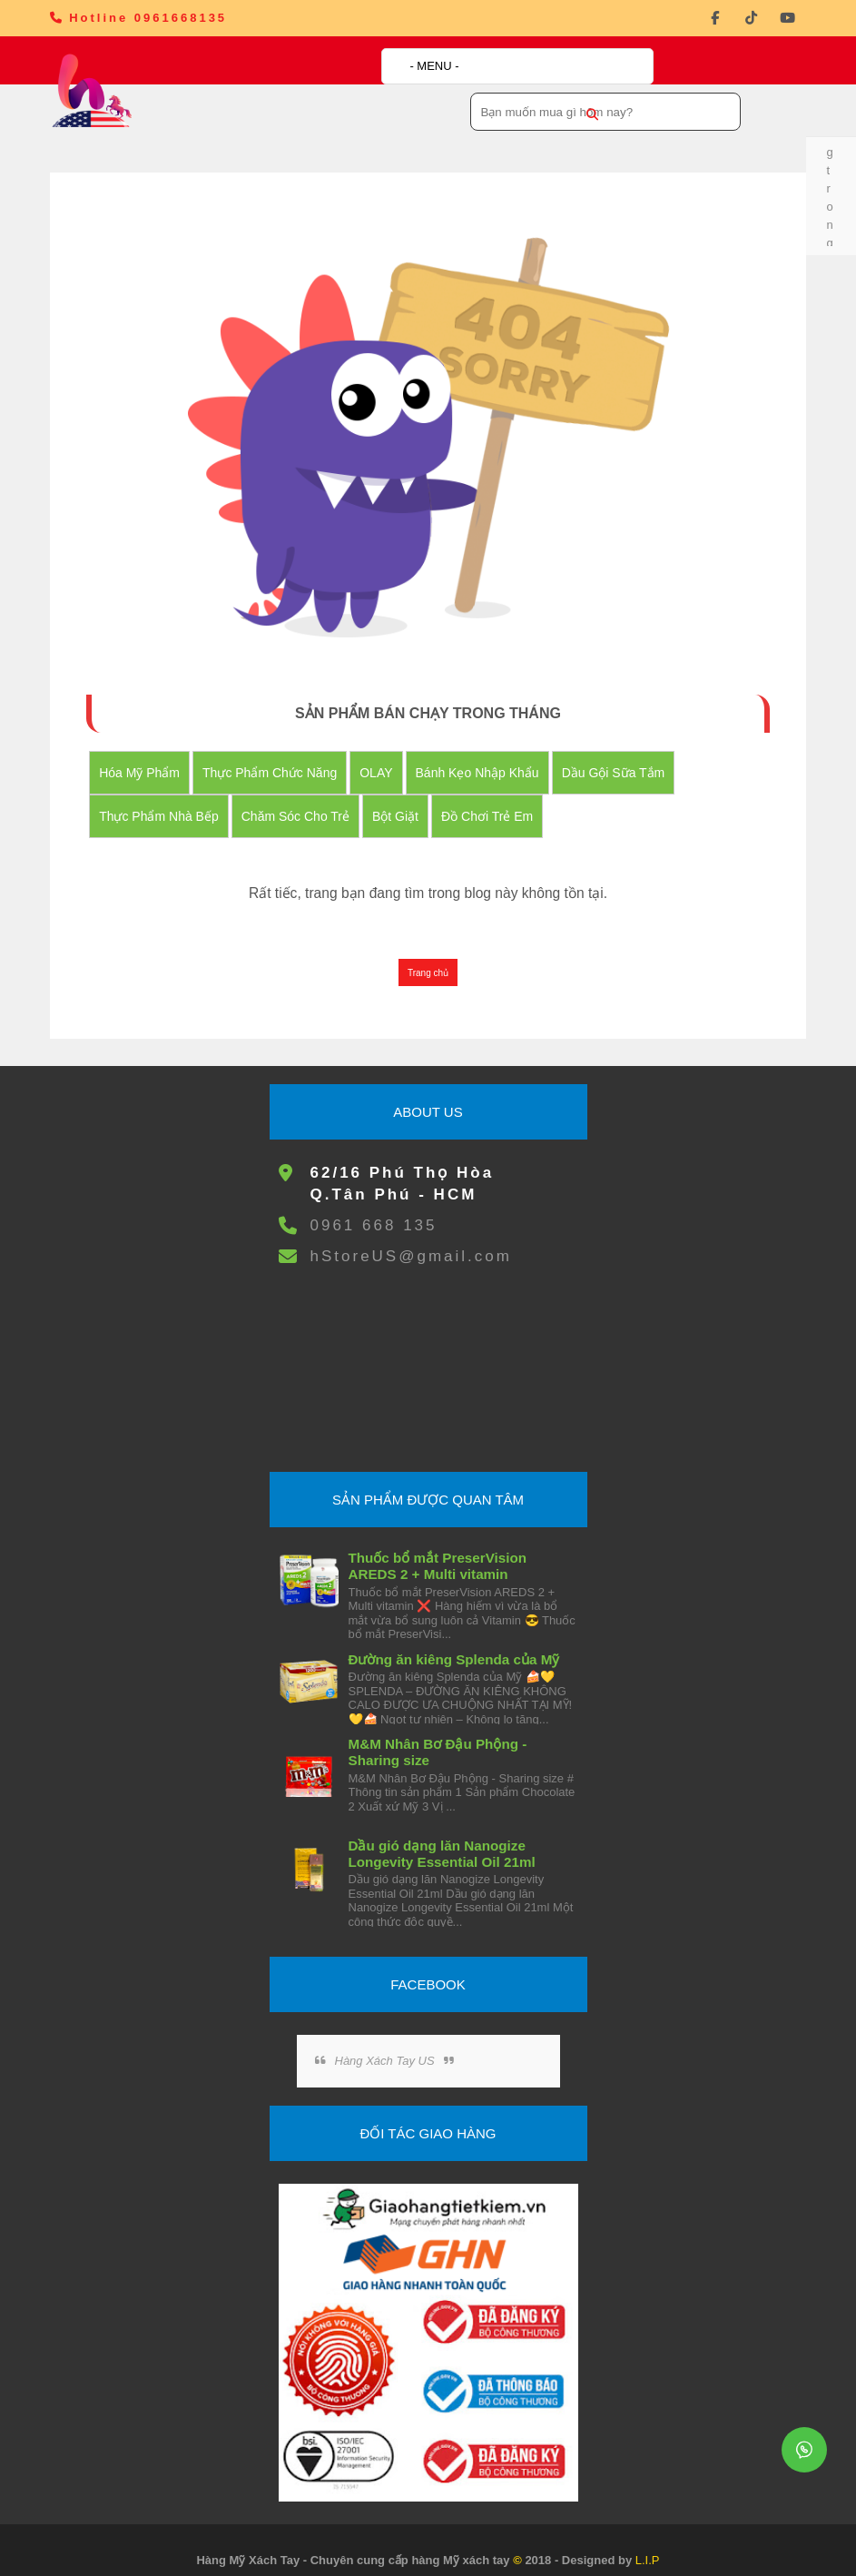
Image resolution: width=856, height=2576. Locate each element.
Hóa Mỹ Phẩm (153, 753)
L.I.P (647, 2541)
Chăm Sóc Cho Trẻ (309, 797)
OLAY (390, 753)
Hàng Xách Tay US (384, 2041)
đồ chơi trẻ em (501, 797)
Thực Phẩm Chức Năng (284, 753)
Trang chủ (428, 954)
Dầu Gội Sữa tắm (627, 753)
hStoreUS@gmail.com (410, 1237)
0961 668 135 (373, 1206)
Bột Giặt (410, 797)
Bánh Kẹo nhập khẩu (491, 753)
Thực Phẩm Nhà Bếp (173, 797)
